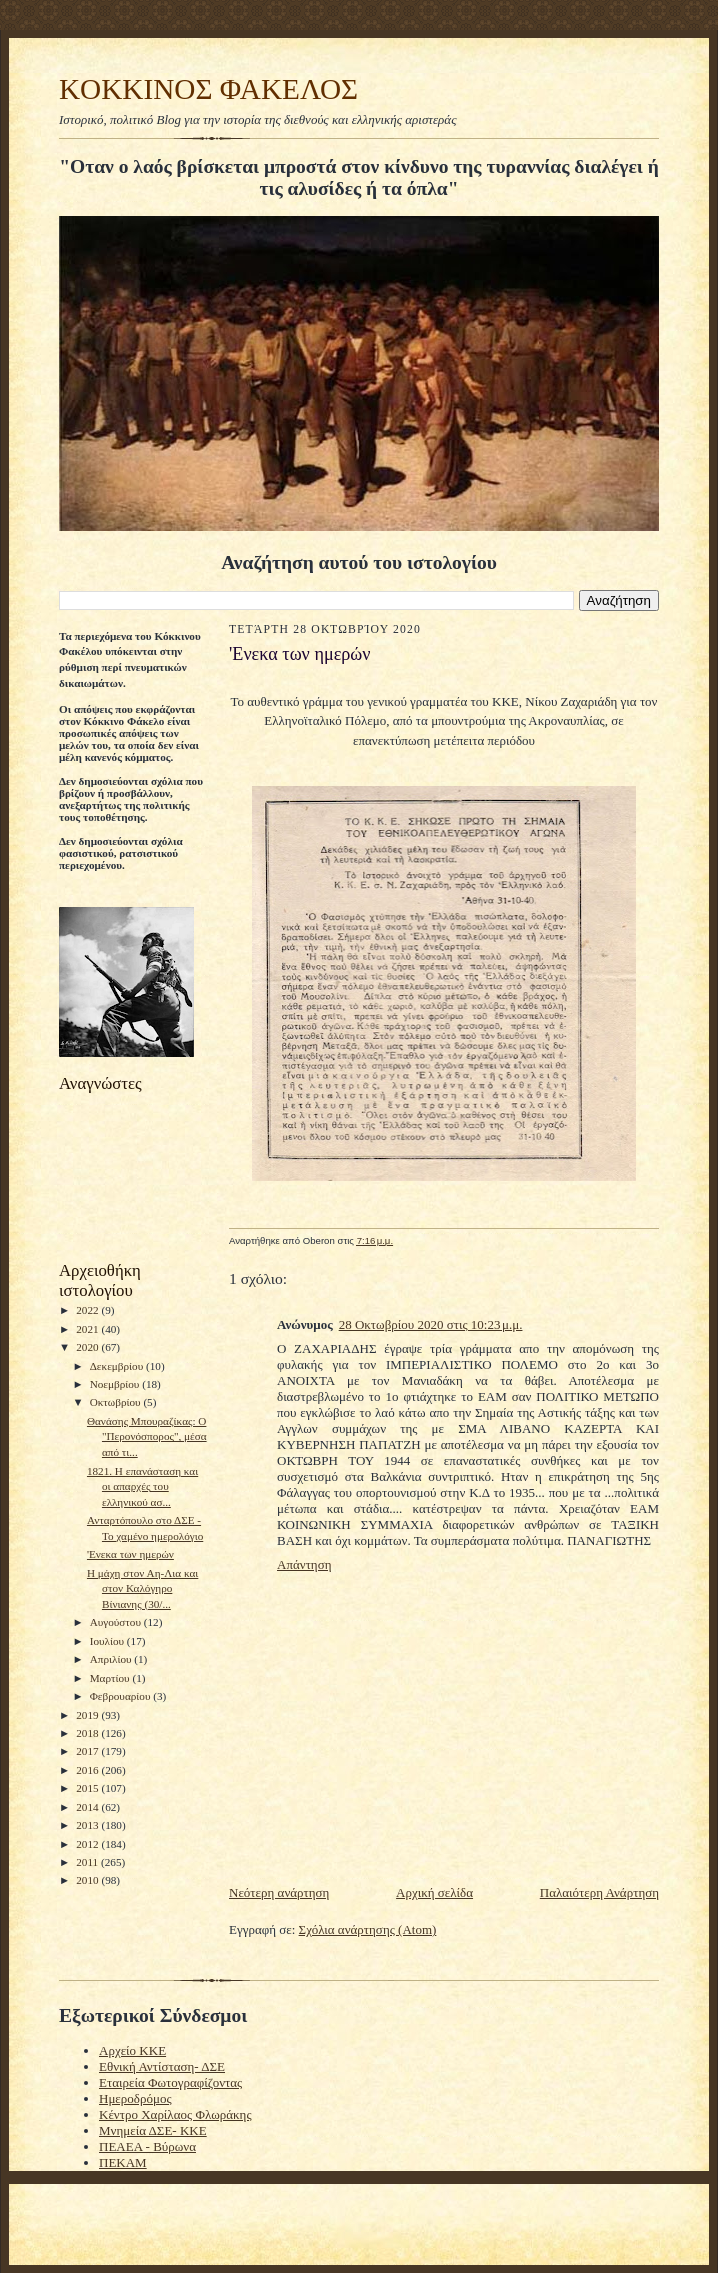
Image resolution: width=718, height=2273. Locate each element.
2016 (88, 1770)
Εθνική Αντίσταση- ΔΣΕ (162, 2066)
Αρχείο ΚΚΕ (132, 2050)
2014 (88, 1807)
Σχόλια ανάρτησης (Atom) (368, 1929)
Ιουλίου (108, 1641)
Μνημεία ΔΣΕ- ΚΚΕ (153, 2130)
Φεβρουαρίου (122, 1696)
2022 (88, 1310)
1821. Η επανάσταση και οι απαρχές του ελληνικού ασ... (142, 1486)
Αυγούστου (117, 1622)
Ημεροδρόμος (135, 2098)
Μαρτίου (111, 1678)
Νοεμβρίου (116, 1384)
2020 (88, 1347)
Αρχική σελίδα (434, 1892)
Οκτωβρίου (117, 1402)
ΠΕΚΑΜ (123, 2162)
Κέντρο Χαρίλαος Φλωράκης (175, 2114)
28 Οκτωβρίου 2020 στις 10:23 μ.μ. (431, 1324)
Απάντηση (304, 1564)
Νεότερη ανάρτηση (279, 1892)
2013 (88, 1825)
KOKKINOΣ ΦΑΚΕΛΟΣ (208, 89)
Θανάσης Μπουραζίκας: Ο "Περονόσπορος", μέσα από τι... (147, 1436)
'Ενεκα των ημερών (130, 1554)
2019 (88, 1715)
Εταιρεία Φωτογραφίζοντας (170, 2082)
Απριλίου (112, 1659)
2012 (88, 1844)
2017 (88, 1751)
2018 (88, 1733)
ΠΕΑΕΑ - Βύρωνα (147, 2146)
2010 (88, 1880)
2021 (88, 1329)
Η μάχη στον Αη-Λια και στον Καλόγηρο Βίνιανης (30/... (142, 1588)
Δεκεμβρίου (118, 1366)
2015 (88, 1788)
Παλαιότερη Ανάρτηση (599, 1892)
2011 (88, 1862)
